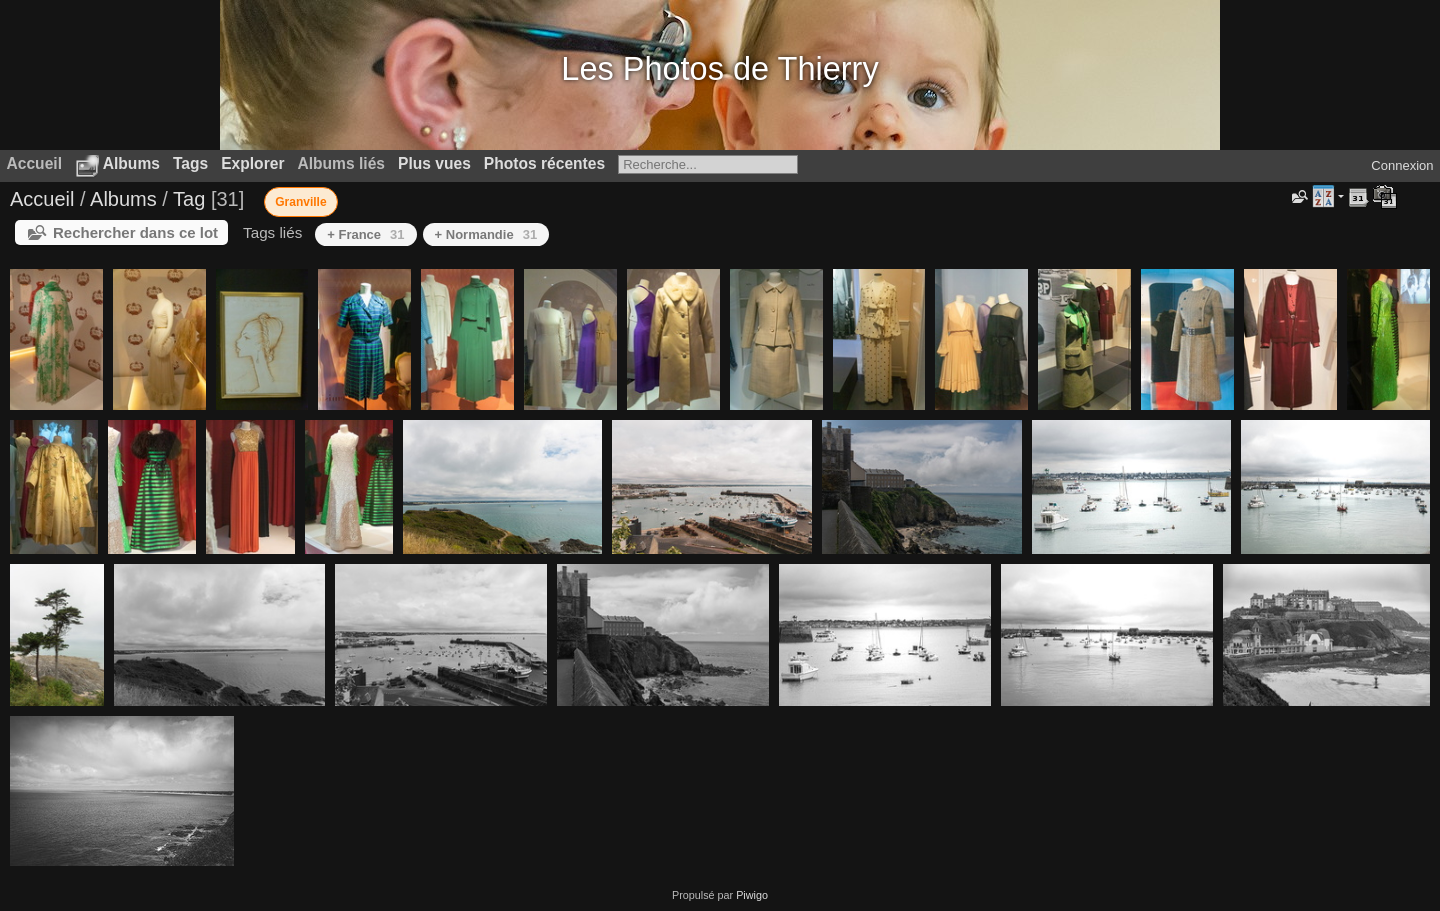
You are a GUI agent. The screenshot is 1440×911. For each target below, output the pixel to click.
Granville (300, 202)
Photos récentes (544, 163)
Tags (190, 163)
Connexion (1402, 165)
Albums (131, 163)
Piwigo (752, 895)
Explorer (252, 163)
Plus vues (434, 163)
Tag (189, 199)
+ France (365, 234)
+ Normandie (486, 234)
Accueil (42, 199)
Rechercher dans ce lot (135, 232)
